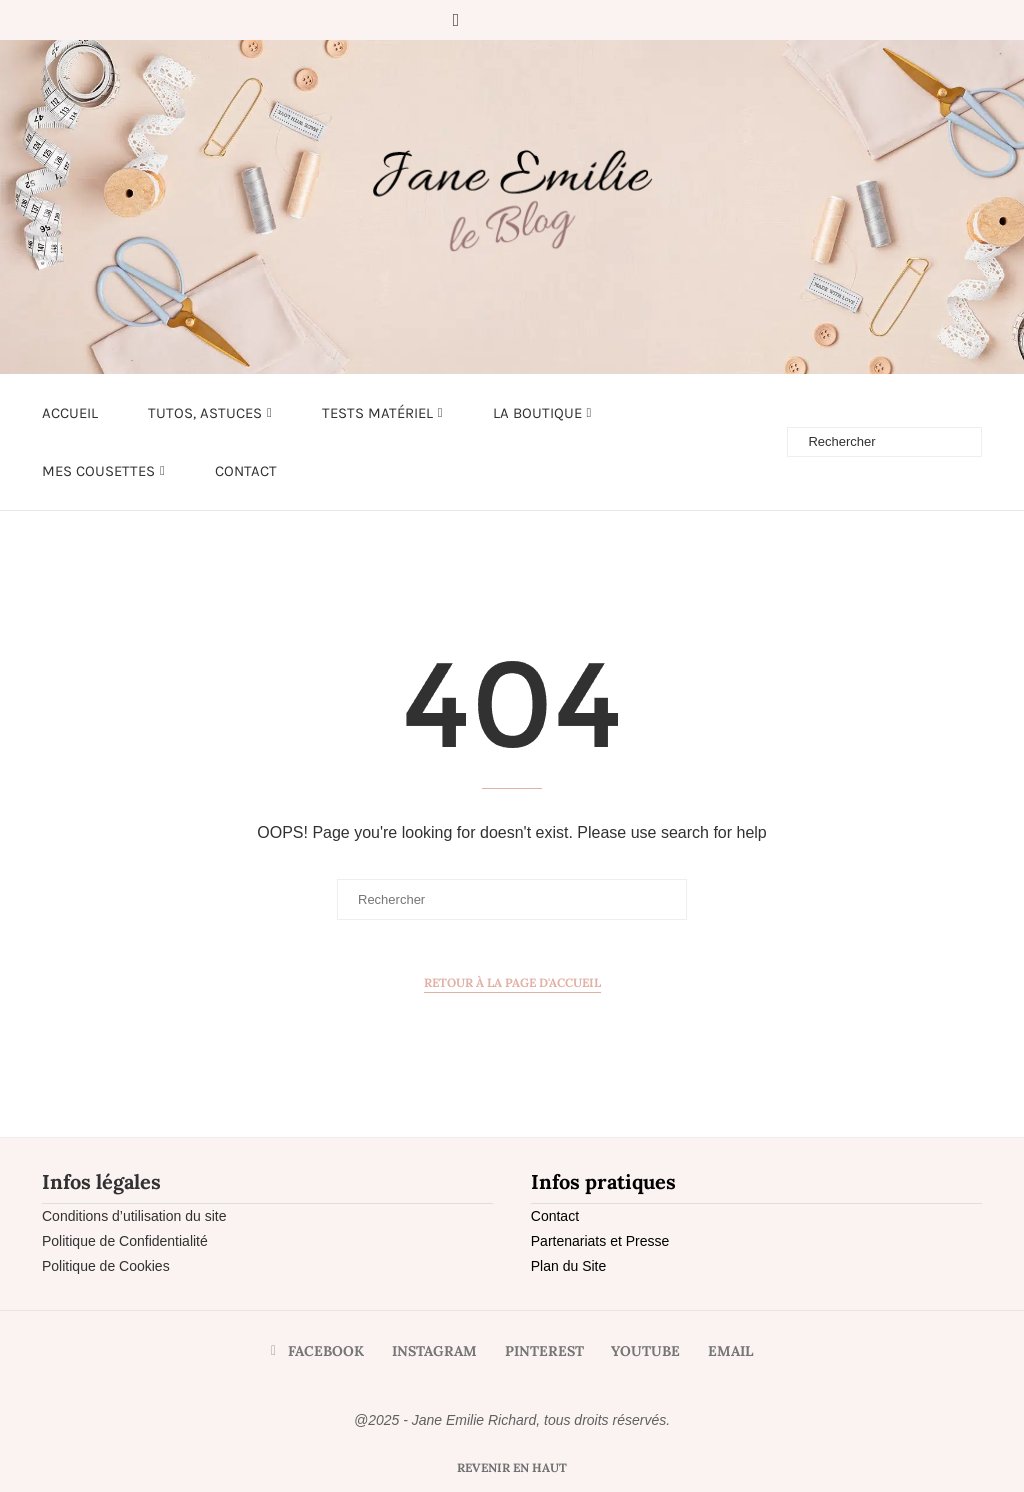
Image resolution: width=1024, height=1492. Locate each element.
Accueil (70, 413)
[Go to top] (512, 1467)
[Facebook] (456, 20)
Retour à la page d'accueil (512, 982)
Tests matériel (377, 413)
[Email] (571, 20)
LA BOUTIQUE (537, 413)
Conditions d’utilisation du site (134, 1216)
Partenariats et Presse (600, 1241)
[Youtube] (543, 20)
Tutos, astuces (205, 413)
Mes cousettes (98, 471)
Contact (246, 471)
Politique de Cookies (106, 1266)
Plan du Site (569, 1266)
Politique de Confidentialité (125, 1241)
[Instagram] (487, 20)
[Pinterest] (515, 20)
